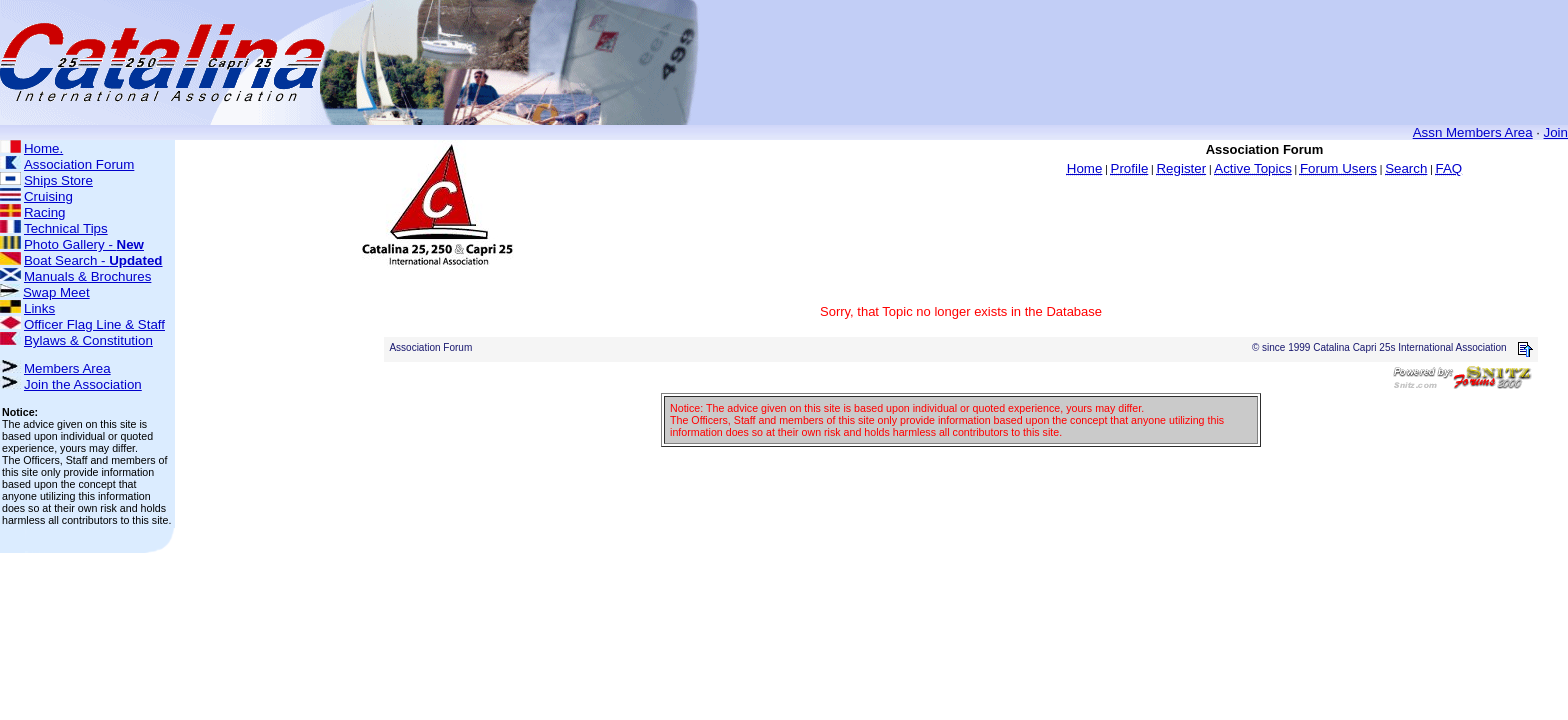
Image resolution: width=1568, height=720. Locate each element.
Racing (45, 212)
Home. (43, 148)
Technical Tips (66, 228)
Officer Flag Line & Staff (94, 324)
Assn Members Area (1473, 132)
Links (39, 308)
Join (1556, 132)
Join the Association (83, 384)
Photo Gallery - (84, 244)
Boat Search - (93, 260)
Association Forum (79, 164)
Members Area (67, 368)
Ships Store (58, 180)
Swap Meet (56, 292)
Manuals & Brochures (87, 276)
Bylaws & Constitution (88, 340)
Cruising (48, 196)
